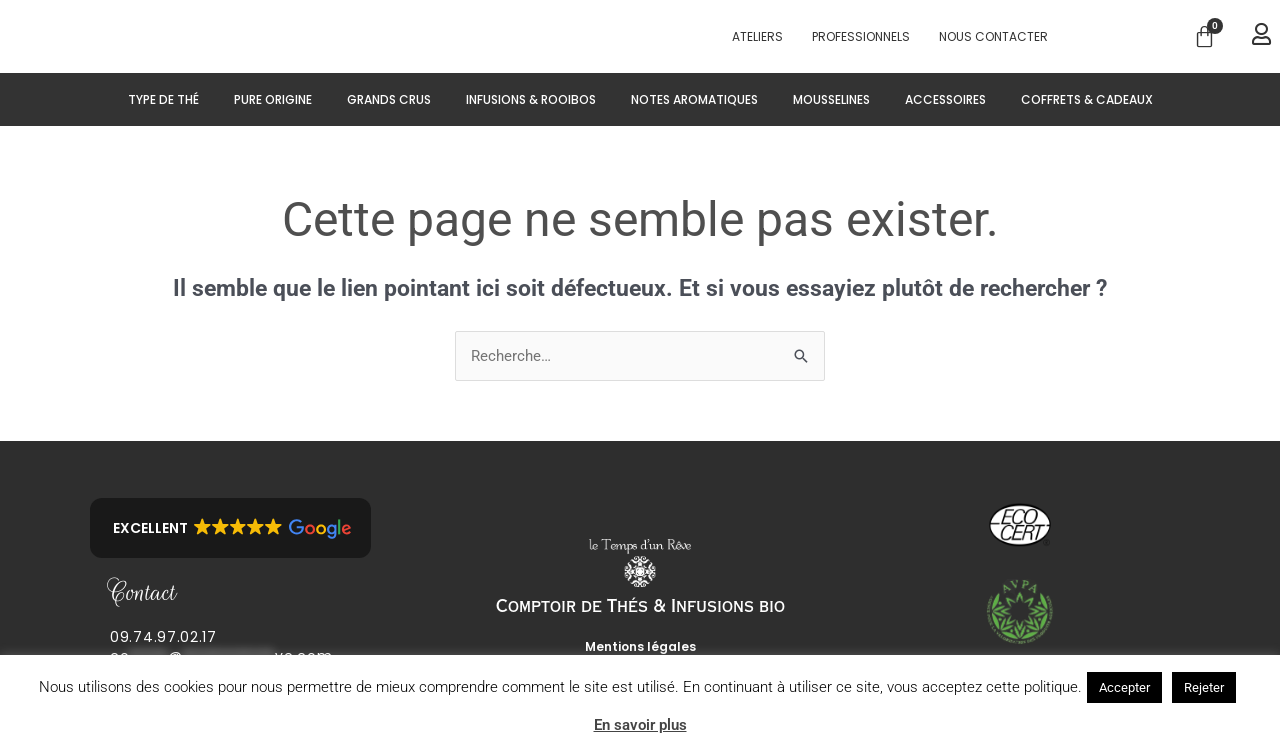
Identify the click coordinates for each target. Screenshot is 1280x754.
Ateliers (757, 36)
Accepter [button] (1124, 686)
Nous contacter (993, 36)
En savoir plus (640, 724)
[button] (230, 529)
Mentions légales (640, 646)
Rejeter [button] (1204, 686)
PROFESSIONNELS (861, 36)
